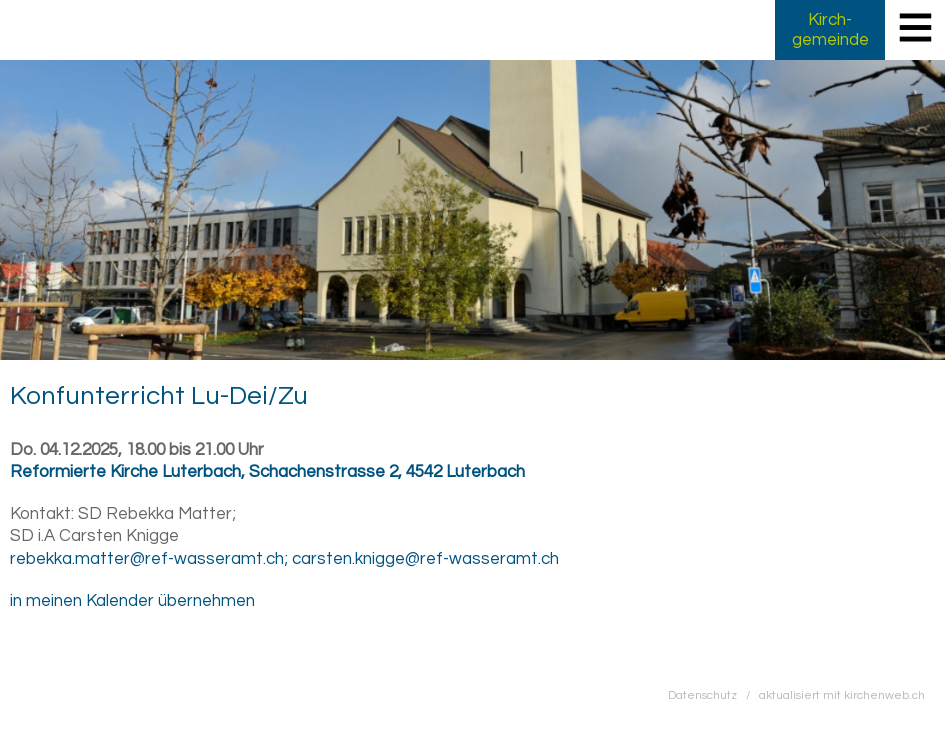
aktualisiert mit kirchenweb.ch (842, 695)
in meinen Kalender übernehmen (132, 601)
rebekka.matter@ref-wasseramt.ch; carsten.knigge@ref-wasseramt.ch (284, 559)
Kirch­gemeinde (830, 30)
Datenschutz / (713, 695)
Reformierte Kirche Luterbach (267, 472)
